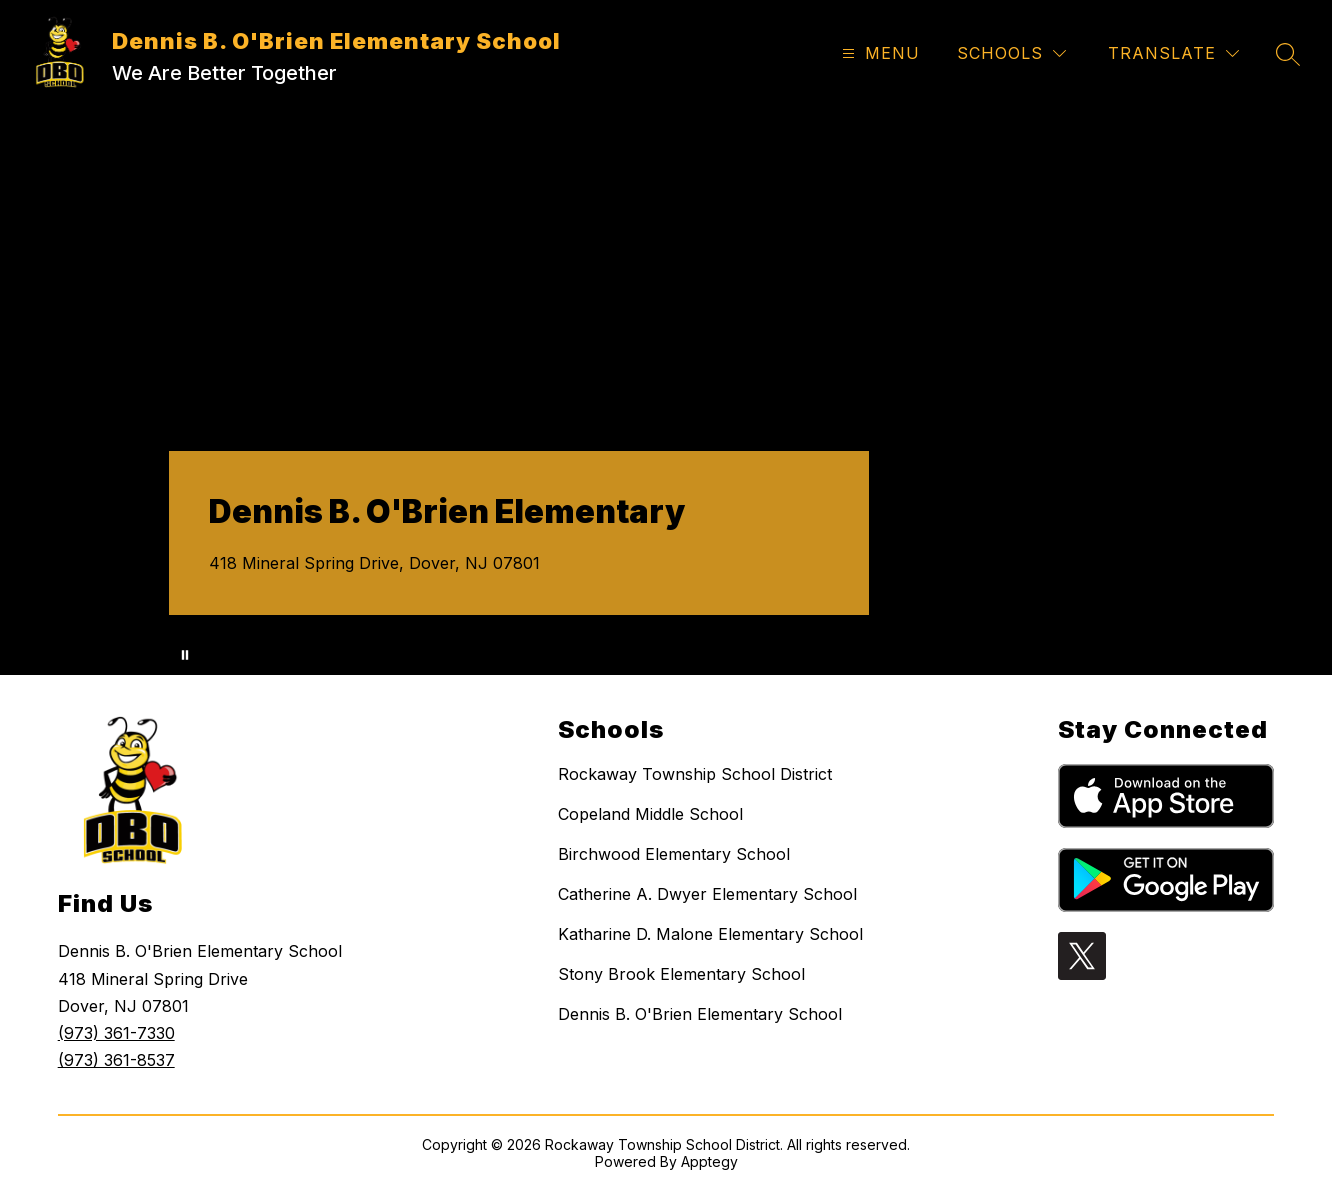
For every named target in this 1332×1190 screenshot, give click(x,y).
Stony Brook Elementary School (681, 974)
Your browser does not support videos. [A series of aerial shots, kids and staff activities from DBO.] (666, 389)
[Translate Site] (1173, 53)
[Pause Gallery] (185, 655)
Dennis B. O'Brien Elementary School (700, 1014)
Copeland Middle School (650, 814)
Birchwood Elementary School (674, 854)
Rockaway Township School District (695, 774)
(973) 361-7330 (116, 1033)
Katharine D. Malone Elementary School (710, 934)
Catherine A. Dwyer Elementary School (707, 894)
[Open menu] (878, 53)
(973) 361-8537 (116, 1060)
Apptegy (709, 1161)
